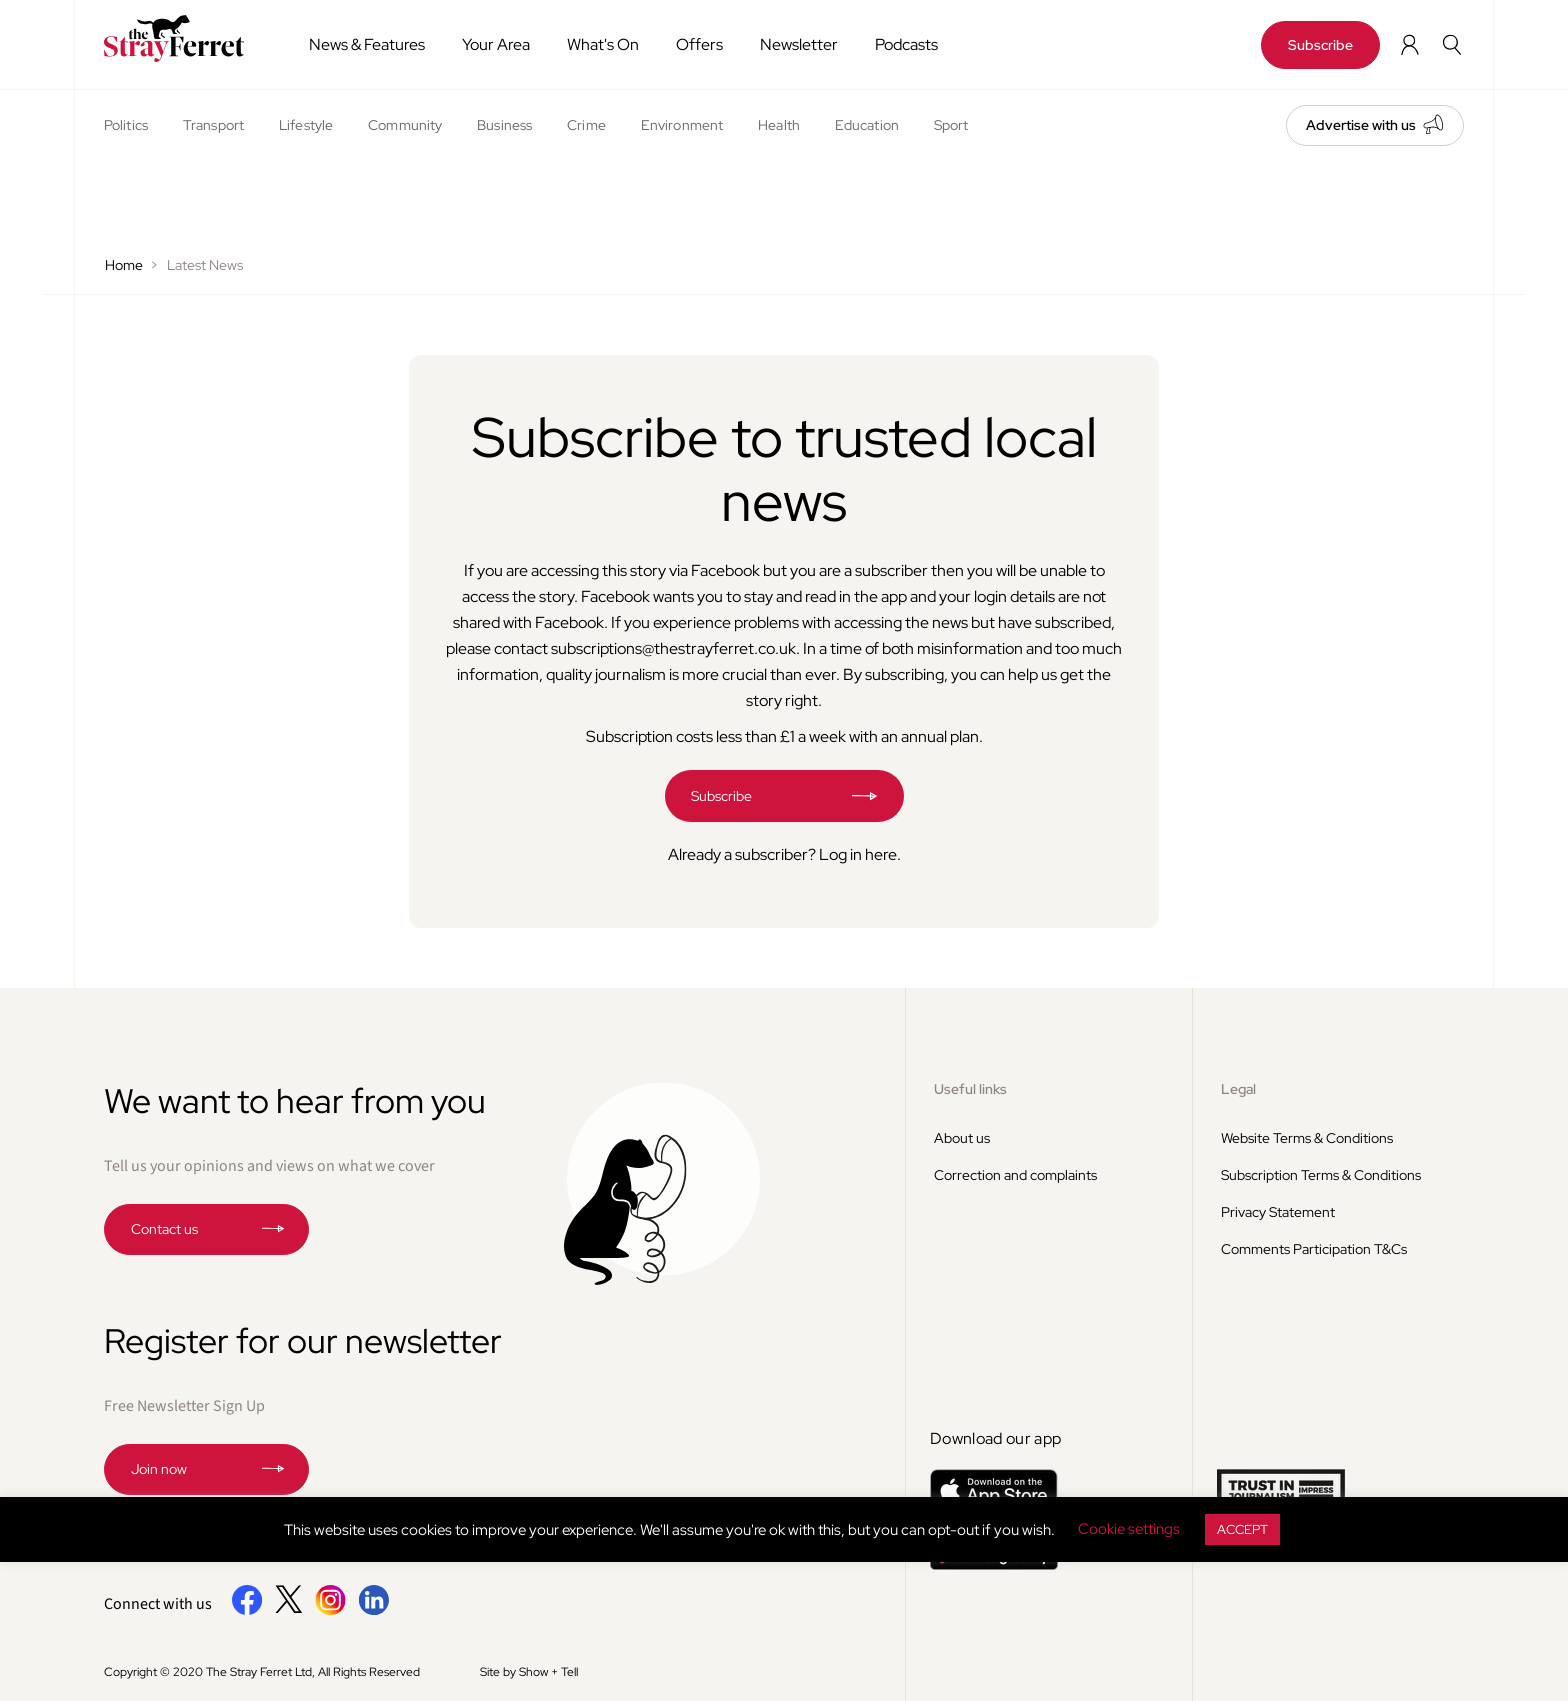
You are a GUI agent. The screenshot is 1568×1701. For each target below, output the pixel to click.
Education (867, 125)
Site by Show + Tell (529, 1672)
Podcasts (906, 44)
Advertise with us (1361, 125)
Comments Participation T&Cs (1314, 1249)
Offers (699, 44)
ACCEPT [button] (1242, 1529)
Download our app (995, 1438)
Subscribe (1320, 45)
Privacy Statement (1278, 1212)
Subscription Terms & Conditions (1321, 1175)
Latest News (205, 265)
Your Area (496, 44)
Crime (586, 125)
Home (124, 265)
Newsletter (799, 44)
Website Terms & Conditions (1307, 1138)
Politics (126, 125)
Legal (1238, 1089)
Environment (682, 125)
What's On (603, 44)
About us (962, 1138)
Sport (951, 125)
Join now (159, 1469)
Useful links (970, 1089)
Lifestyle (306, 125)
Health (779, 125)
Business (504, 125)
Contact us (164, 1229)
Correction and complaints (1015, 1175)
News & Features (367, 44)
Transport (213, 125)
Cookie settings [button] (1129, 1529)
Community (405, 125)
